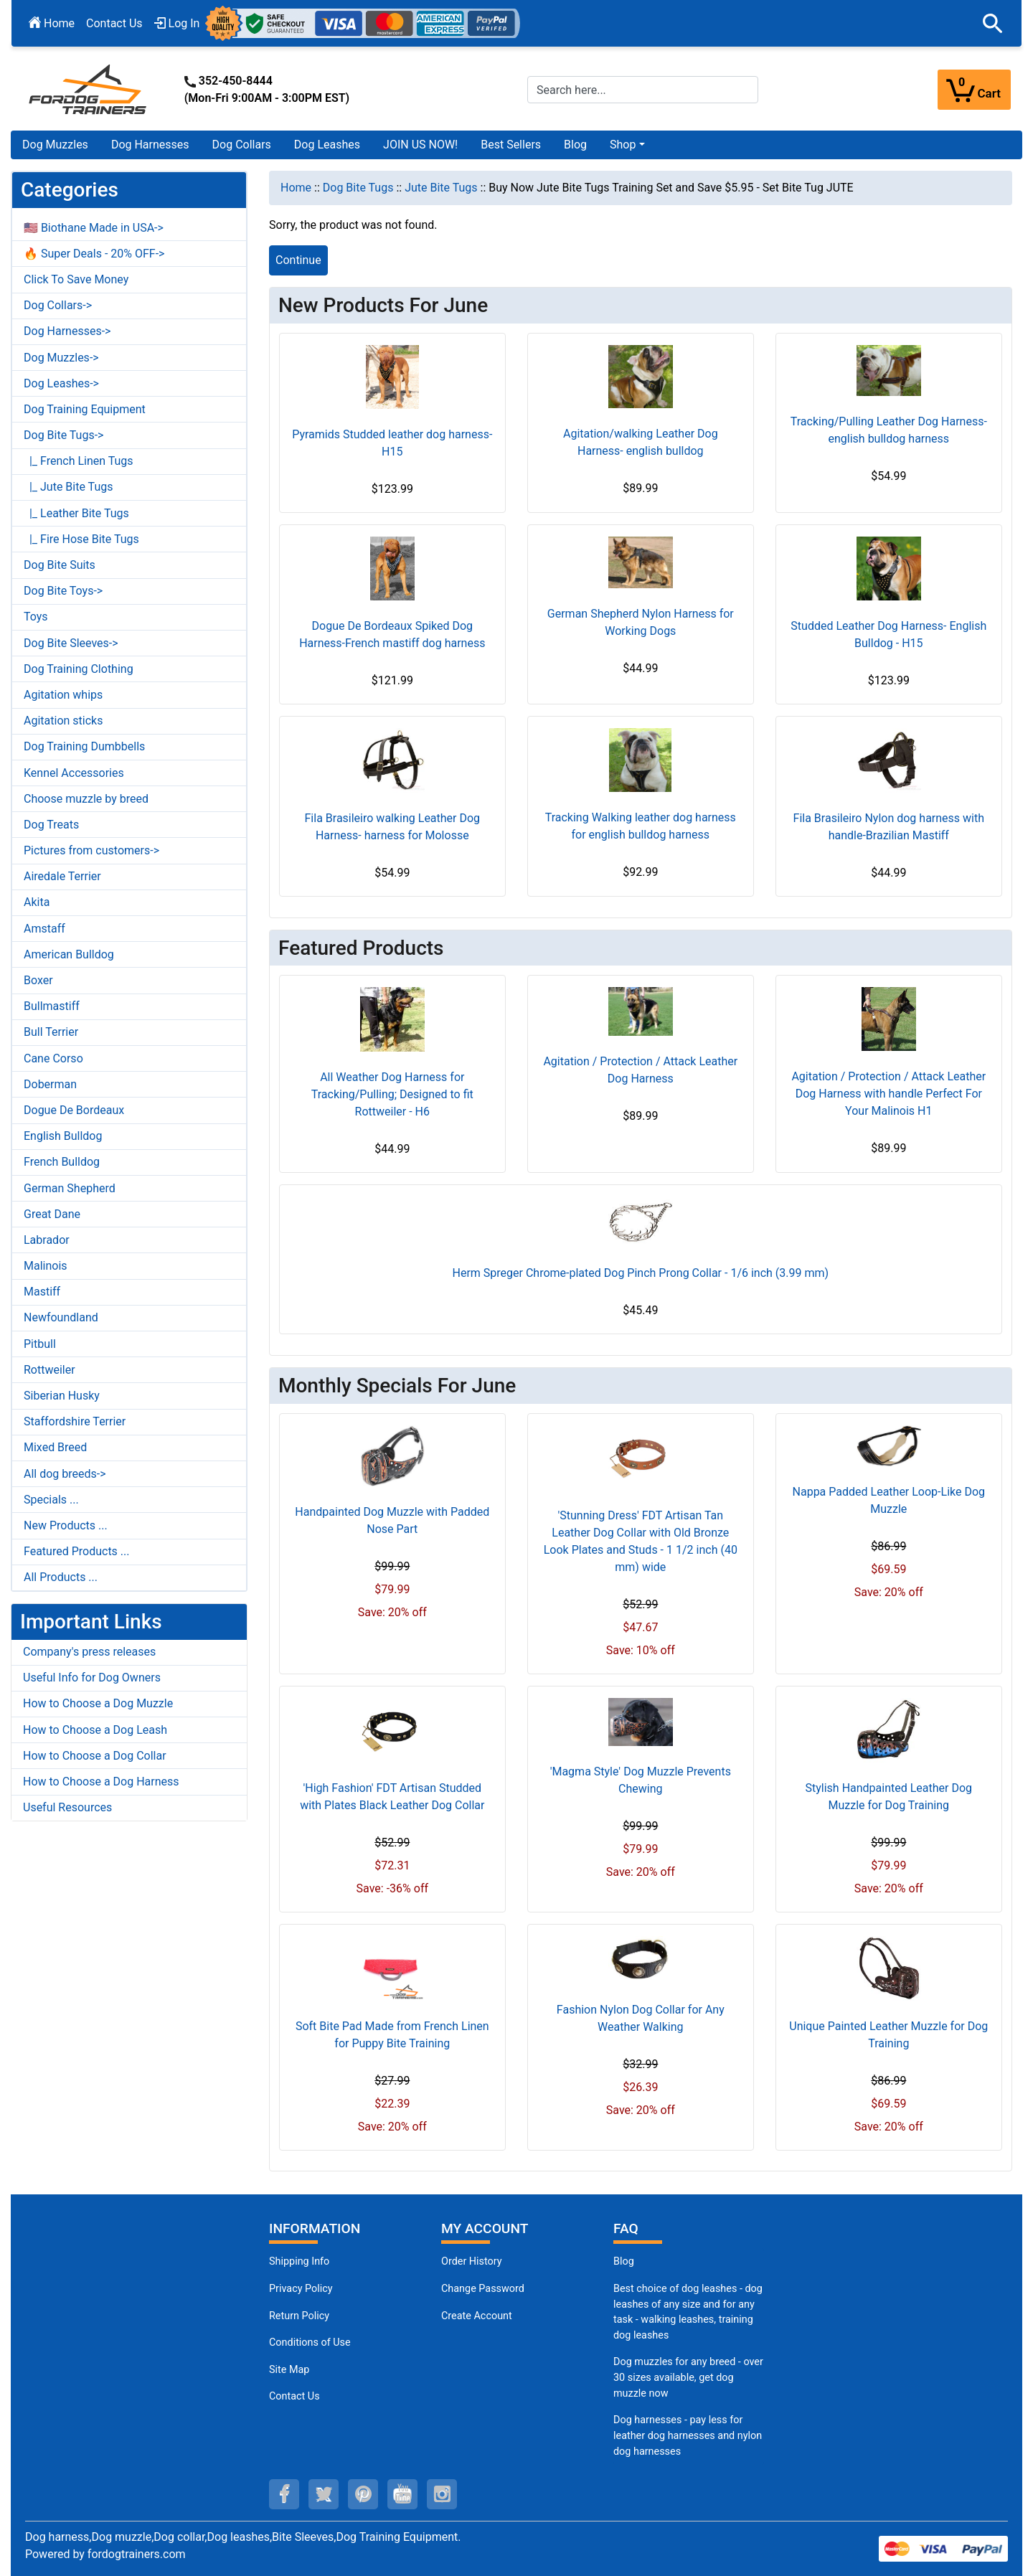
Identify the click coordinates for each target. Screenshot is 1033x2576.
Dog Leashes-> (61, 383)
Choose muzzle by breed (86, 799)
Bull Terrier (51, 1032)
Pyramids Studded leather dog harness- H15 (392, 443)
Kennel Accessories (74, 773)
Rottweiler (49, 1370)
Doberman (50, 1084)
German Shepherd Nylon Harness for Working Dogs (640, 622)
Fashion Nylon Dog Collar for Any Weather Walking (641, 2018)
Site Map (289, 2370)
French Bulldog (62, 1162)
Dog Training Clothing (78, 669)
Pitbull (40, 1344)
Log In (177, 23)
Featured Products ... (77, 1551)
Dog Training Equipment (85, 409)
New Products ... (66, 1525)
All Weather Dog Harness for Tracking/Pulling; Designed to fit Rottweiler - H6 (392, 1094)
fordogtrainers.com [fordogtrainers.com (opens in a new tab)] (137, 2554)
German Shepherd (69, 1188)
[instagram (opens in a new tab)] (442, 2494)
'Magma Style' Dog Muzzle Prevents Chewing (640, 1780)
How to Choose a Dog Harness (101, 1781)
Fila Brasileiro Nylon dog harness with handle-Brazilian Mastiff (888, 826)
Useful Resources (67, 1807)
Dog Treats (51, 824)
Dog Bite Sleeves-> (71, 643)
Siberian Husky (62, 1395)
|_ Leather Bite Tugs (76, 513)
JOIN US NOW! (420, 144)
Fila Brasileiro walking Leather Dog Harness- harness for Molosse (393, 826)
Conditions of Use (310, 2342)
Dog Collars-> (58, 305)
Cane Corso (53, 1058)
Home (52, 23)
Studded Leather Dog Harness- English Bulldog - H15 (888, 634)
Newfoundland (61, 1317)
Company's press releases (89, 1652)
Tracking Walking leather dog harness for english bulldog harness (640, 826)
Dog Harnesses (150, 144)
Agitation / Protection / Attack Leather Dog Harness (640, 1070)
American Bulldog (69, 954)
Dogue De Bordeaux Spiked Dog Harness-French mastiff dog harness (392, 634)
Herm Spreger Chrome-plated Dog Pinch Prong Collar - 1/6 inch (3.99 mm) (640, 1273)
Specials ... (51, 1499)
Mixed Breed (55, 1447)
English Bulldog (63, 1136)
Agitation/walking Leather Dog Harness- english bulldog (640, 442)
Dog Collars (241, 144)
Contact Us (114, 23)
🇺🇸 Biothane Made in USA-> (94, 228)
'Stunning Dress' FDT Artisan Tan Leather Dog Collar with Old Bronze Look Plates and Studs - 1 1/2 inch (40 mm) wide (640, 1541)
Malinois (45, 1266)
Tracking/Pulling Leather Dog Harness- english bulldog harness (889, 430)
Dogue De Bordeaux (74, 1110)
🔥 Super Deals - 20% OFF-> (94, 253)
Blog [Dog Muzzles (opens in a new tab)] (623, 2261)
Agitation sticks (63, 720)
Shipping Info (299, 2261)
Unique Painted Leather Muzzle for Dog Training (888, 2034)
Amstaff (44, 928)
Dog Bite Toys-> (63, 591)
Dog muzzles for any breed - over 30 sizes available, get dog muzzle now (688, 2377)
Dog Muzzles (55, 144)
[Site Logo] (89, 88)
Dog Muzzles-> (61, 357)
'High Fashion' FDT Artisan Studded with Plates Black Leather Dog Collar (392, 1796)
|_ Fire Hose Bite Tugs (81, 539)
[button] (993, 23)
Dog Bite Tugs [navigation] (358, 187)
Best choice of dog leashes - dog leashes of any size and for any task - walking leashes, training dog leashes (688, 2312)
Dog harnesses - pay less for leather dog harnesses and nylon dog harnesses (687, 2435)
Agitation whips (63, 695)
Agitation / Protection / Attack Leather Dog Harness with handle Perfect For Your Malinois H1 (888, 1094)
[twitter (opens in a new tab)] (323, 2494)
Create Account (476, 2316)
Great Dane (52, 1214)
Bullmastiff (52, 1006)
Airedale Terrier (62, 876)
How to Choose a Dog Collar (94, 1756)
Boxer (38, 980)
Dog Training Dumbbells (84, 746)
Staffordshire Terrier (75, 1421)
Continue (298, 260)
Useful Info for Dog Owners (92, 1677)
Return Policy (299, 2316)
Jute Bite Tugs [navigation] (441, 187)
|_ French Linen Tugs (78, 461)
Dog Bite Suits (59, 565)
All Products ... (61, 1577)
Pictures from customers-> (91, 850)
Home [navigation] (295, 187)
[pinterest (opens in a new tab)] (363, 2494)
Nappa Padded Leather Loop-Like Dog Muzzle (889, 1500)
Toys (36, 616)
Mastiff (42, 1291)
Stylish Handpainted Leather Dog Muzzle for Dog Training (889, 1796)
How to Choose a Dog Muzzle (98, 1703)
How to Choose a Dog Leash (95, 1730)
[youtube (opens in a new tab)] (402, 2494)
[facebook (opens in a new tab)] (284, 2494)
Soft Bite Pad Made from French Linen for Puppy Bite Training (392, 2034)
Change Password (482, 2289)
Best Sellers (511, 144)
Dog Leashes (327, 144)
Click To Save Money (76, 279)
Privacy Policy (301, 2289)
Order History (471, 2261)
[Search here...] (642, 89)
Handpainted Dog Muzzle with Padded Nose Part (392, 1520)
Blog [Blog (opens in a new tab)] (575, 144)
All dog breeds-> (65, 1474)
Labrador (47, 1240)
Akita (36, 902)
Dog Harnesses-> (67, 331)
